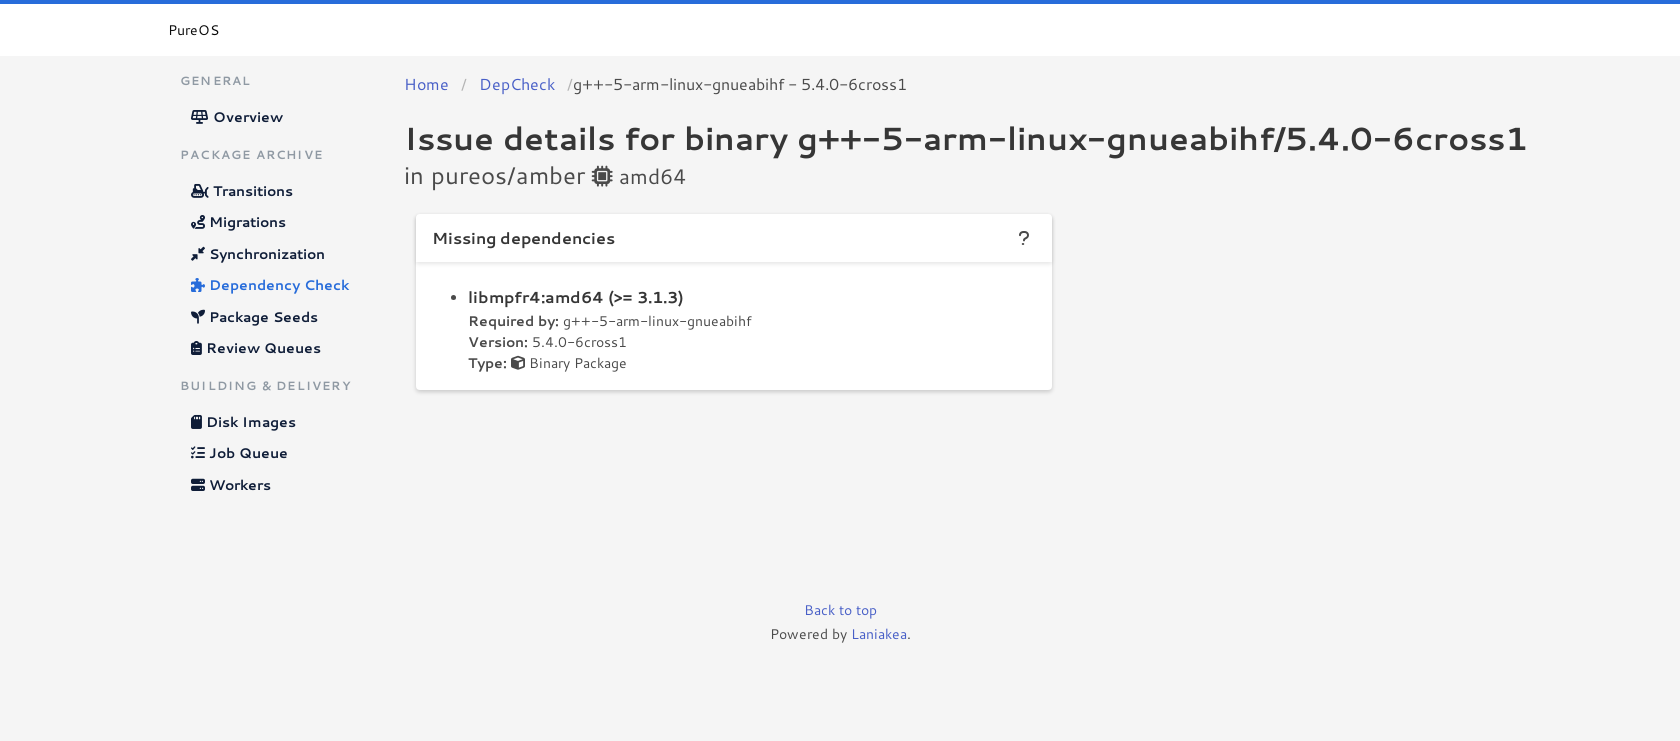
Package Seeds (254, 317)
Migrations (238, 222)
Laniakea (879, 634)
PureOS (193, 30)
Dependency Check (270, 285)
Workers (231, 485)
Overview (237, 117)
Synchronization (258, 254)
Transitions (242, 191)
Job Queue (239, 453)
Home (426, 83)
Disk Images (243, 422)
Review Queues (256, 348)
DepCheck (517, 83)
